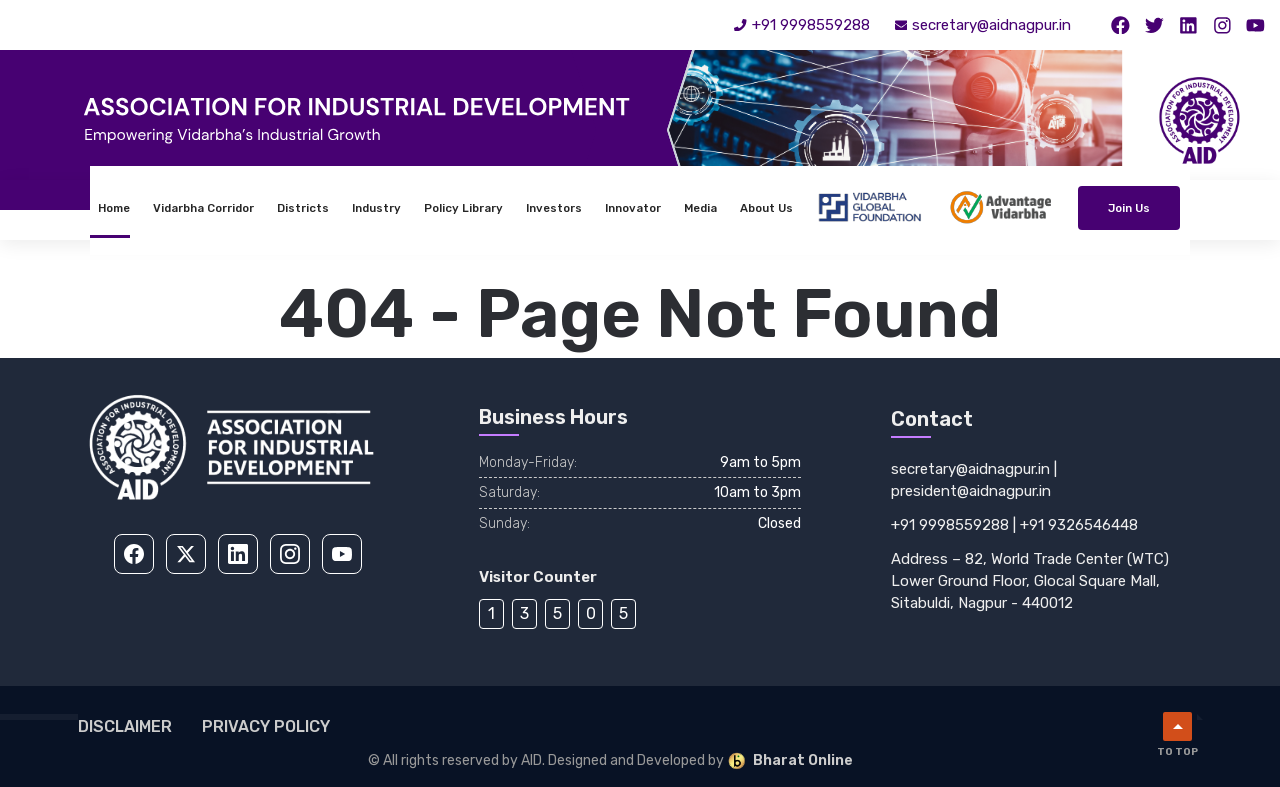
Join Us (1129, 208)
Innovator (633, 208)
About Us (766, 208)
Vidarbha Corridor (203, 208)
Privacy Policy (266, 726)
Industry (376, 208)
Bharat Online (790, 761)
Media (700, 208)
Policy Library (463, 208)
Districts (303, 208)
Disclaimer (125, 726)
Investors (554, 208)
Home (114, 208)
